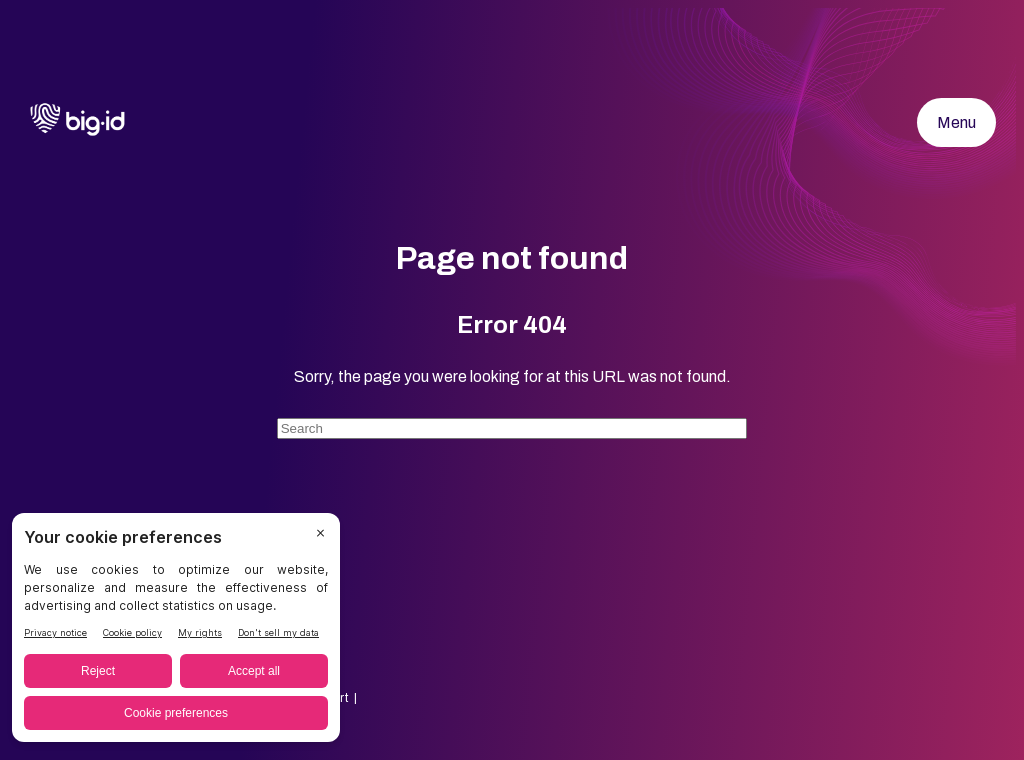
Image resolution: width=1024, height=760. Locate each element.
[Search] (512, 428)
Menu (956, 122)
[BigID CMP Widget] (176, 632)
